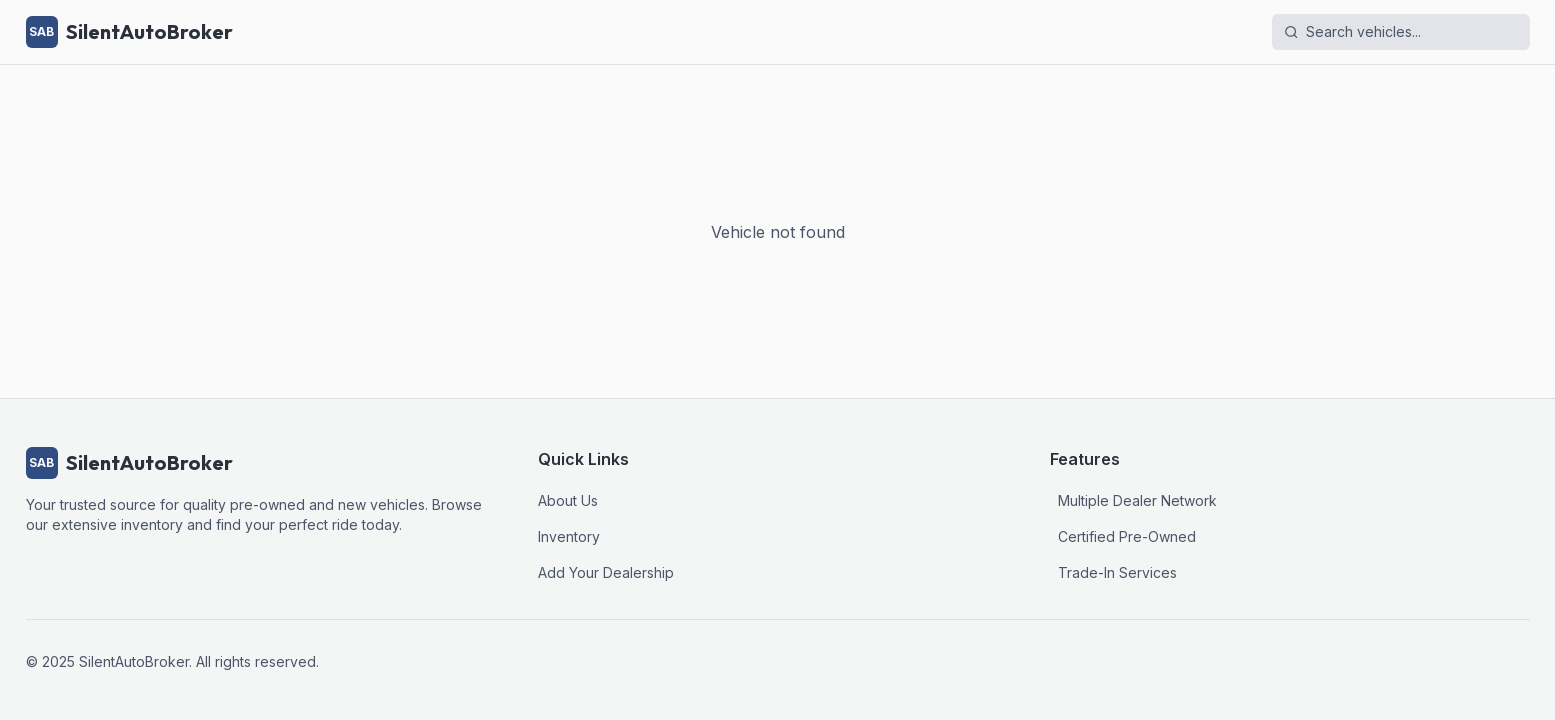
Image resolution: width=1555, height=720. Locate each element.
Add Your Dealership (606, 572)
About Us (568, 500)
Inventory (569, 536)
